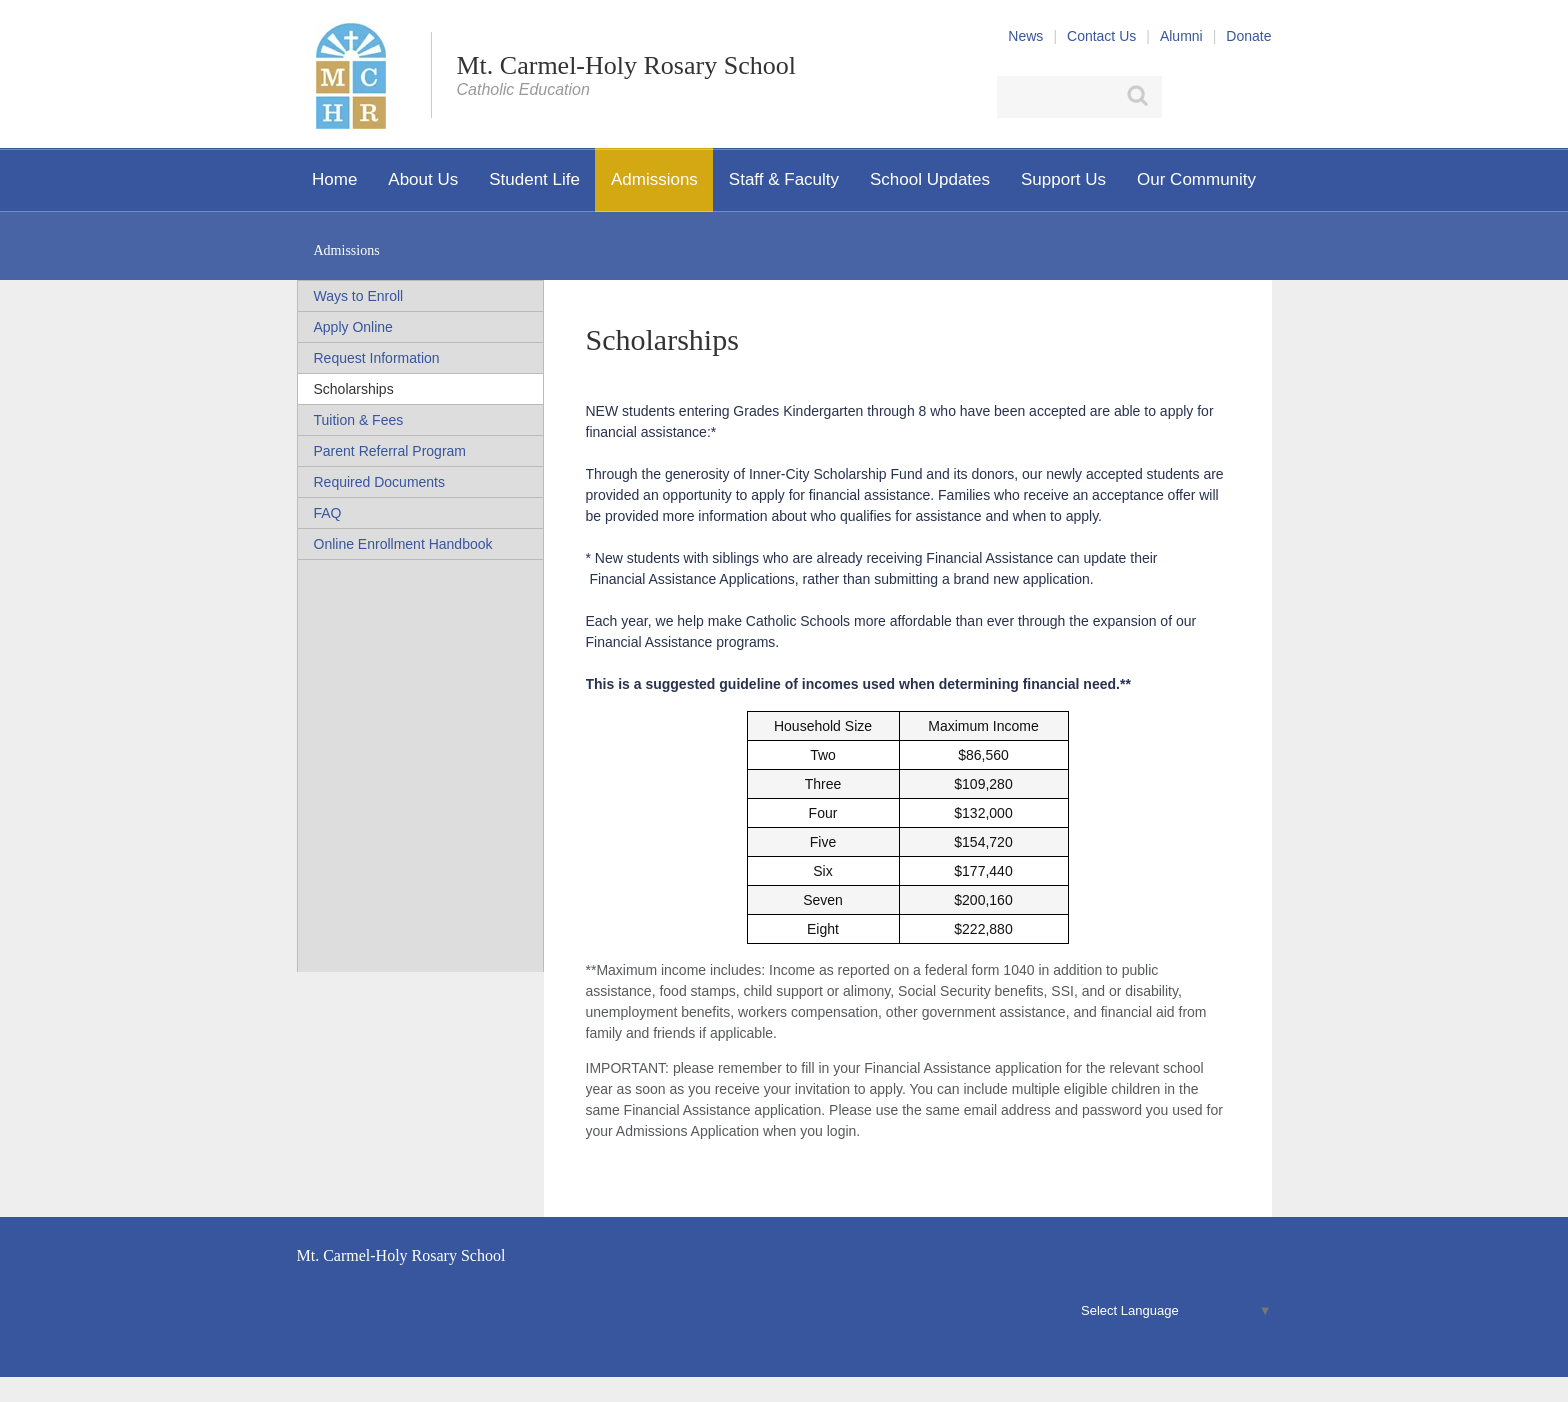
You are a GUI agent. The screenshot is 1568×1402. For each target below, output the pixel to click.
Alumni (1181, 36)
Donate (1248, 36)
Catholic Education (523, 89)
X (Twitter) (1220, 97)
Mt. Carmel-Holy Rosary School (626, 65)
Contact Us (1101, 36)
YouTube (1260, 97)
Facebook (1184, 97)
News (1025, 36)
